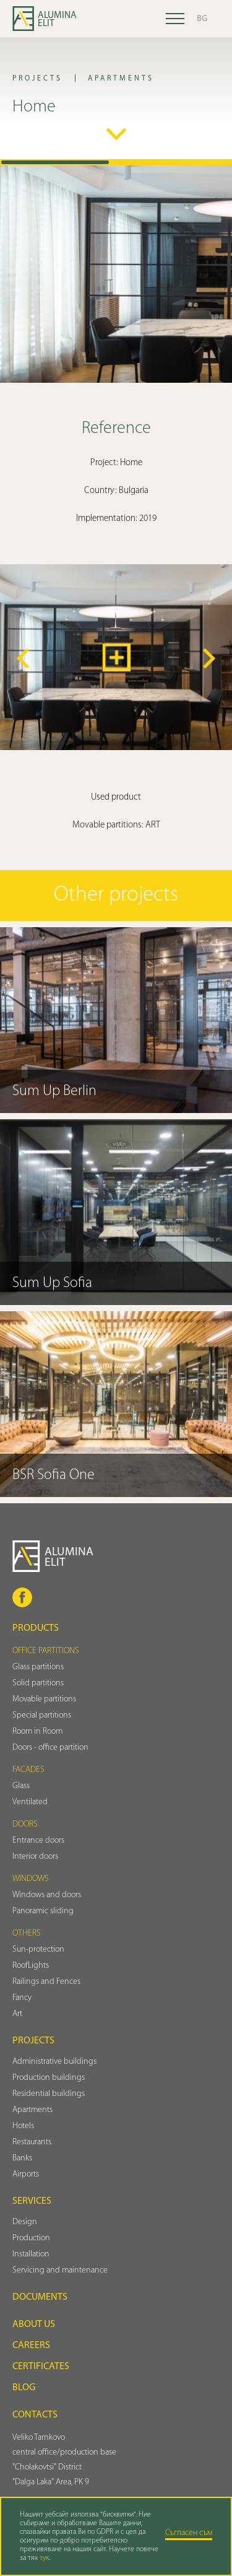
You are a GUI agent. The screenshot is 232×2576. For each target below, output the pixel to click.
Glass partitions (38, 1667)
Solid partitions (38, 1683)
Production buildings (48, 2077)
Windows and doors (46, 1895)
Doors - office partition (50, 1747)
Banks (22, 2158)
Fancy (22, 1997)
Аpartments (32, 2110)
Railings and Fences (46, 1981)
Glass (21, 1786)
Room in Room (37, 1731)
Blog (23, 2388)
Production (31, 2238)
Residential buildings (48, 2093)
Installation (30, 2254)
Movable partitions (44, 1699)
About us (33, 2324)
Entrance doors (38, 1840)
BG (202, 19)
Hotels (23, 2126)
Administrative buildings (54, 2061)
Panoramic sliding (43, 1911)
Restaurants (31, 2142)
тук (44, 2558)
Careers (31, 2346)
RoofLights (30, 1965)
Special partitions (41, 1715)
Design (24, 2222)
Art (17, 2014)
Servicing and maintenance (60, 2270)
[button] (23, 658)
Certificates (40, 2367)
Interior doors (35, 1856)
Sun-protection (38, 1949)
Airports (25, 2174)
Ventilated (30, 1802)
